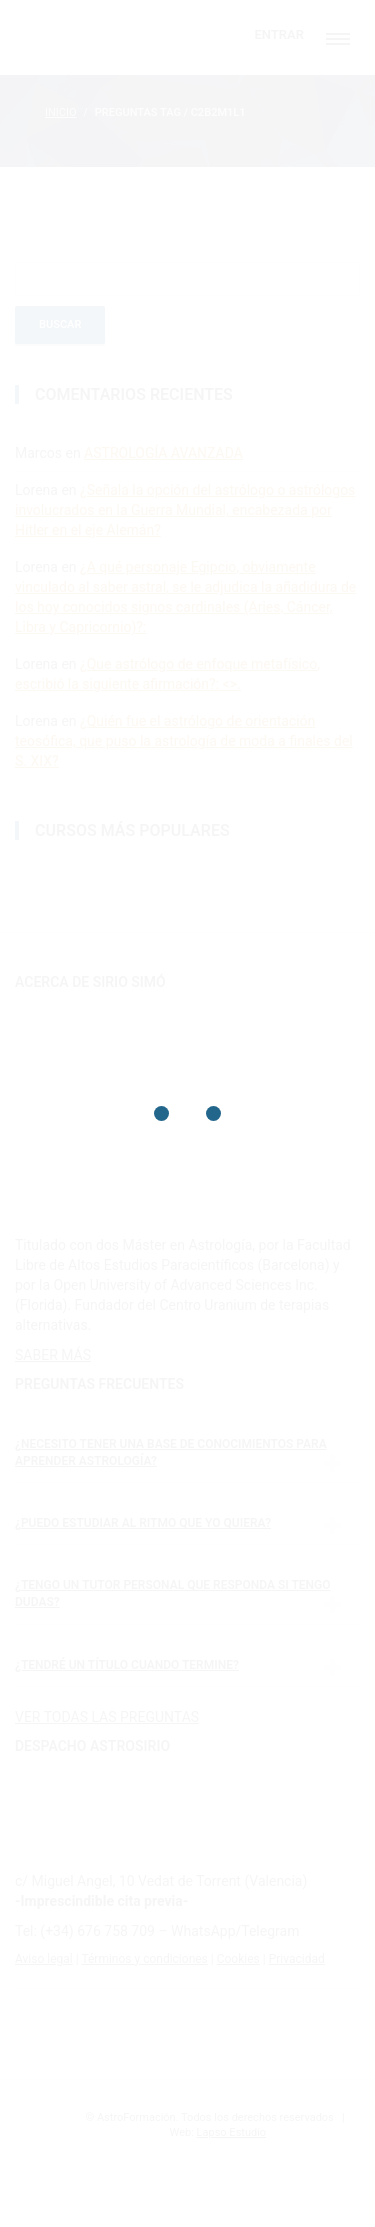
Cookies (238, 1959)
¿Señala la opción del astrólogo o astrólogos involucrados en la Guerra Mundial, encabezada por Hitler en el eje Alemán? (185, 510)
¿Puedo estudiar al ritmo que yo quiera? (143, 1523)
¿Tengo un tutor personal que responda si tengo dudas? (172, 1593)
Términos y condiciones (144, 1959)
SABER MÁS (53, 1355)
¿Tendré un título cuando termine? (127, 1665)
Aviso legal (44, 1959)
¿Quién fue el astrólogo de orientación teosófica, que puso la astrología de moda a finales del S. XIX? (184, 741)
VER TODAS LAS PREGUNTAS (107, 1717)
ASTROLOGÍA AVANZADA (163, 453)
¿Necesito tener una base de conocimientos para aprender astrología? (171, 1452)
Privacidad (297, 1959)
